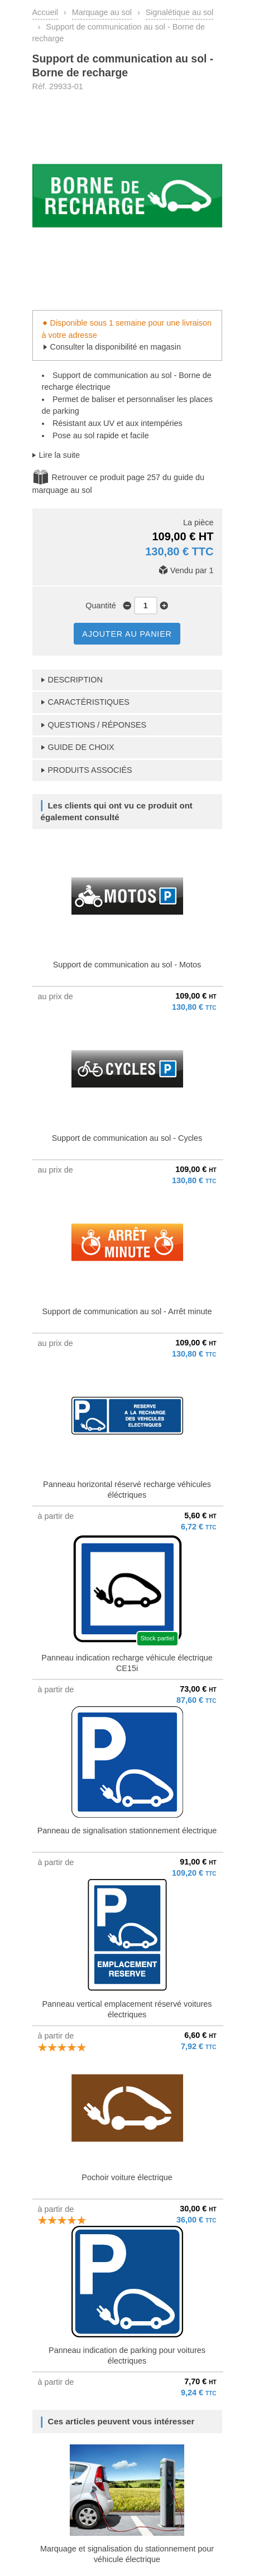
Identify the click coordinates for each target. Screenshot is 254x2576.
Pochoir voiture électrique (127, 2177)
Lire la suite (59, 455)
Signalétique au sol (180, 12)
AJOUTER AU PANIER (126, 634)
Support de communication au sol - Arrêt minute (127, 1311)
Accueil (45, 12)
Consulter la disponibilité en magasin (115, 346)
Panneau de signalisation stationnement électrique (127, 1830)
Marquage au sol (102, 12)
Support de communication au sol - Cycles (127, 1138)
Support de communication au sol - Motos (127, 964)
